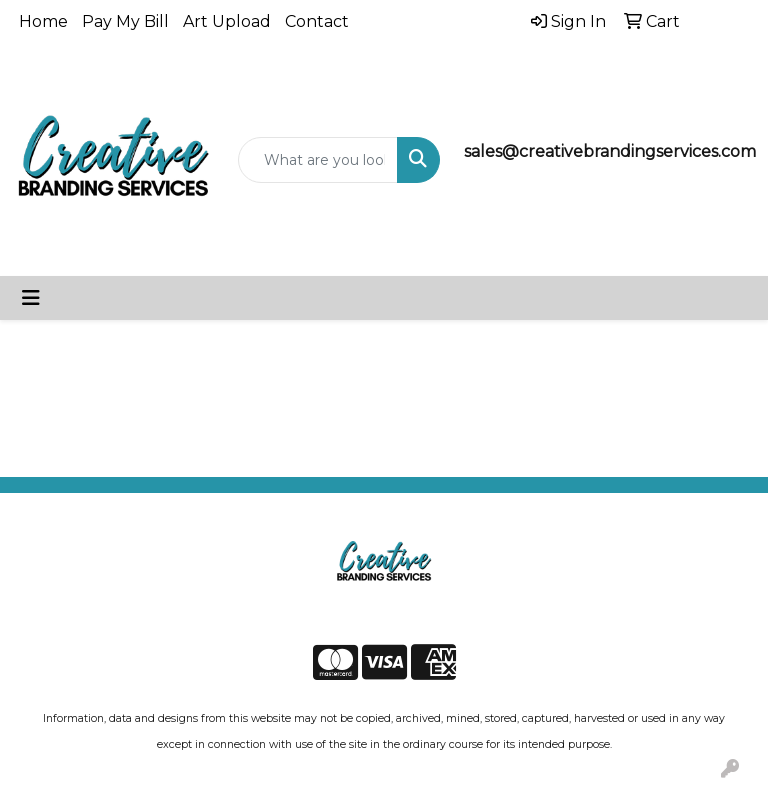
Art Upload (227, 21)
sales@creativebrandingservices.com (610, 151)
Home (43, 21)
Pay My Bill (125, 21)
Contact (317, 21)
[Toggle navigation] (31, 298)
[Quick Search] (318, 160)
